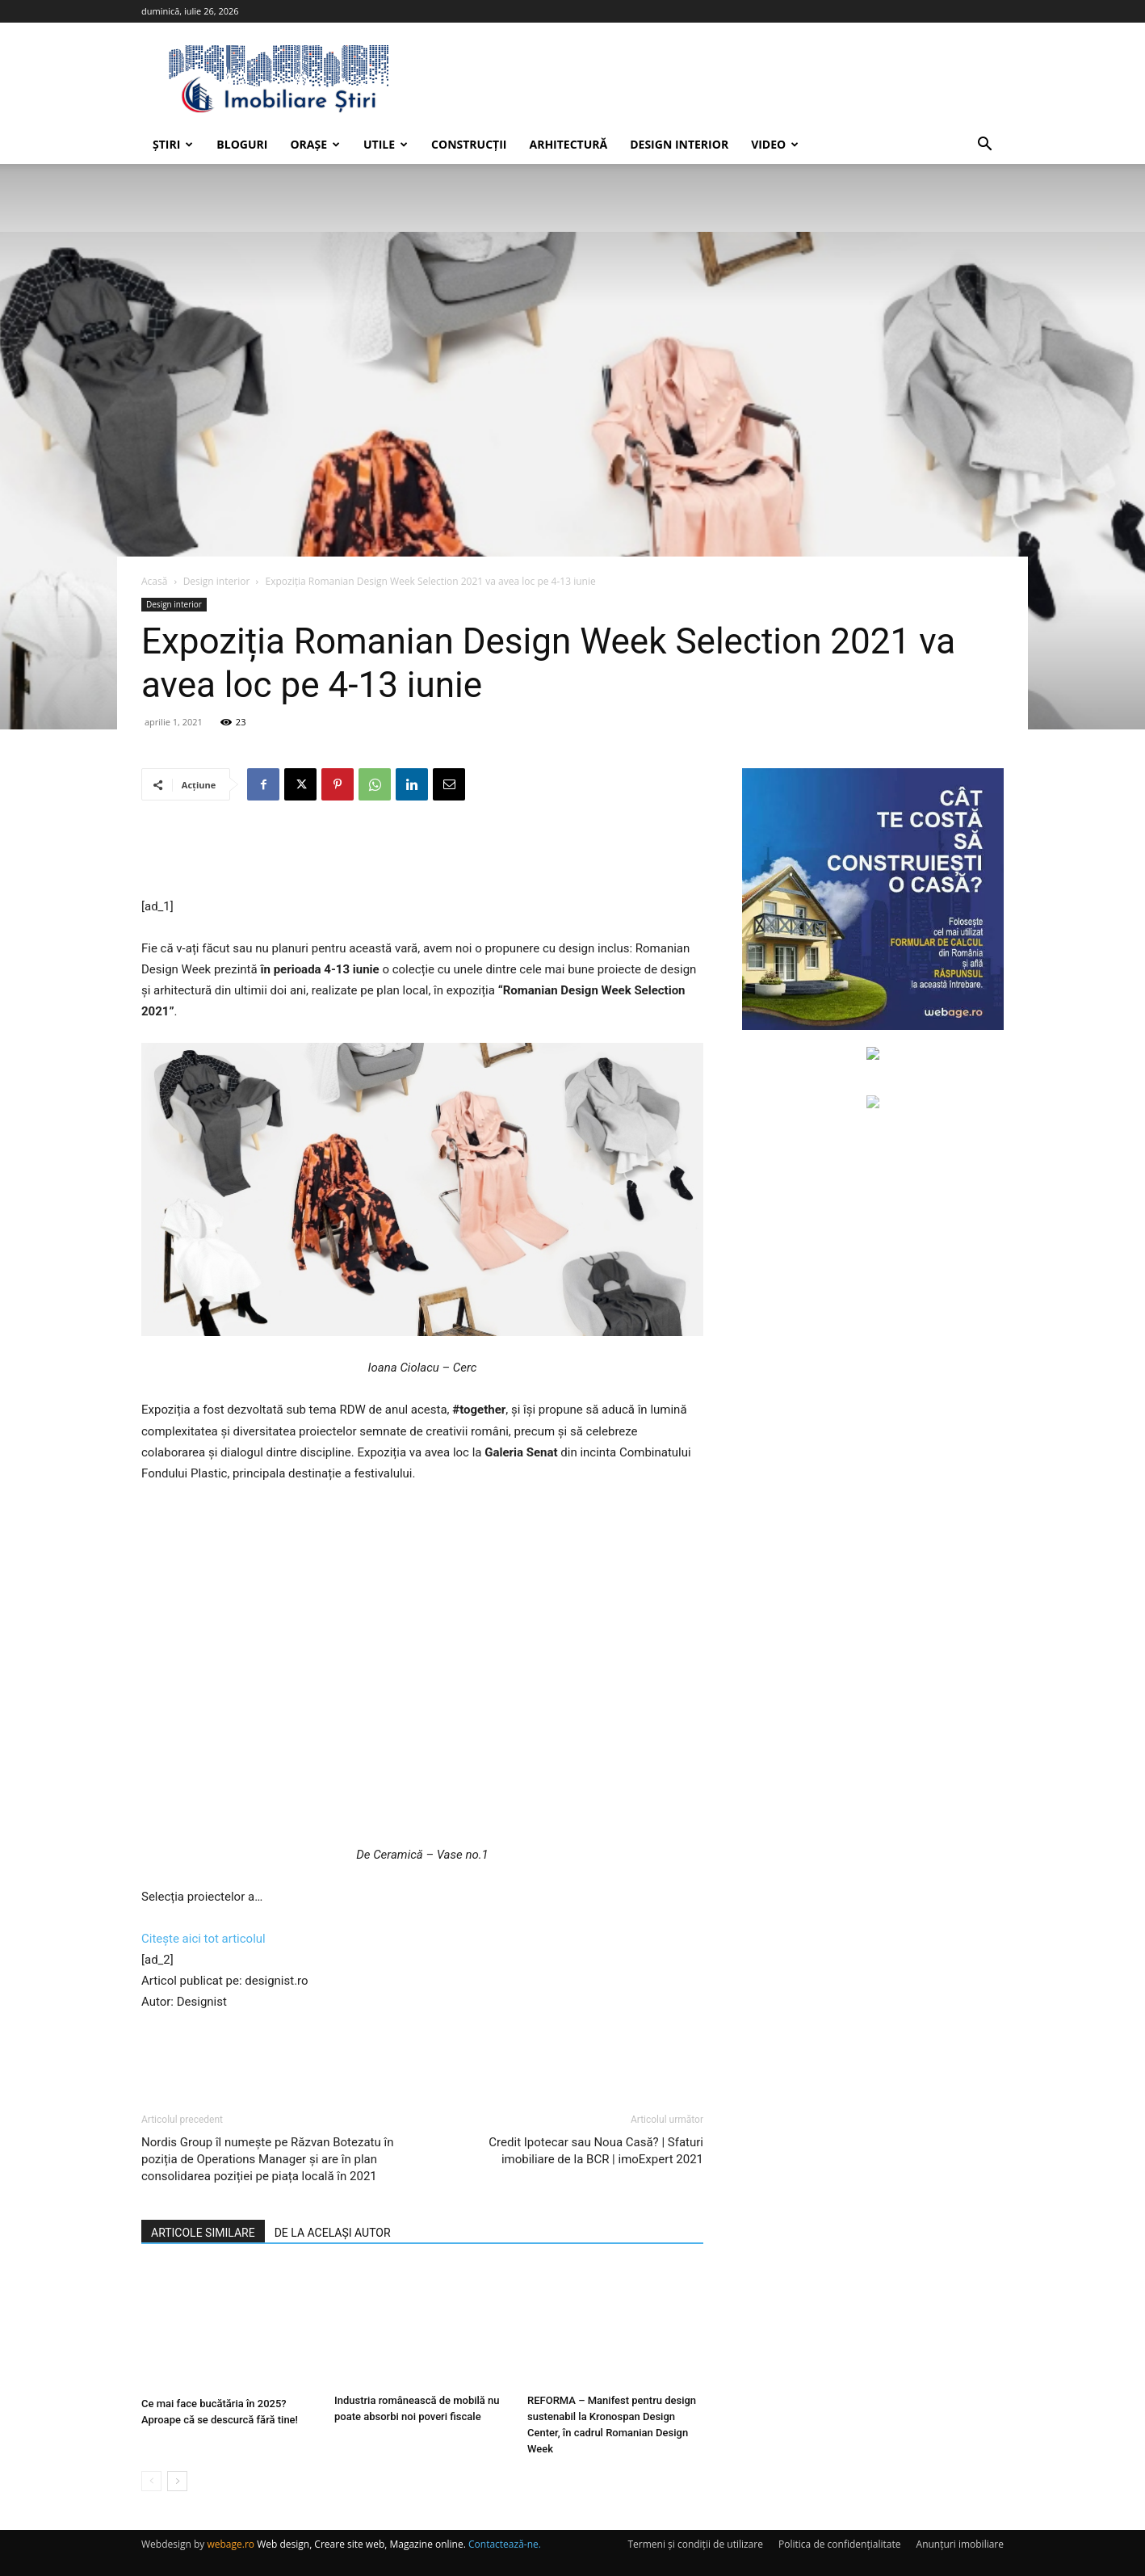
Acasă (154, 581)
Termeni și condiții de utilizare (694, 2544)
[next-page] (177, 2481)
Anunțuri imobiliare (960, 2544)
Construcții (468, 144)
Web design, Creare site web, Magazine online (360, 2544)
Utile (385, 144)
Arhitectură (568, 144)
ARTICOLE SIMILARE (203, 2232)
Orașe (315, 144)
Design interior (679, 144)
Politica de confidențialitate (839, 2544)
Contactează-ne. (504, 2544)
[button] (984, 145)
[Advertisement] (422, 854)
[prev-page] (151, 2481)
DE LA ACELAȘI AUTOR (333, 2232)
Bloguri (241, 144)
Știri (173, 144)
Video (775, 144)
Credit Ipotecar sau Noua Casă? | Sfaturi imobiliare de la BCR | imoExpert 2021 (596, 2150)
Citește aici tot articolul (203, 1938)
